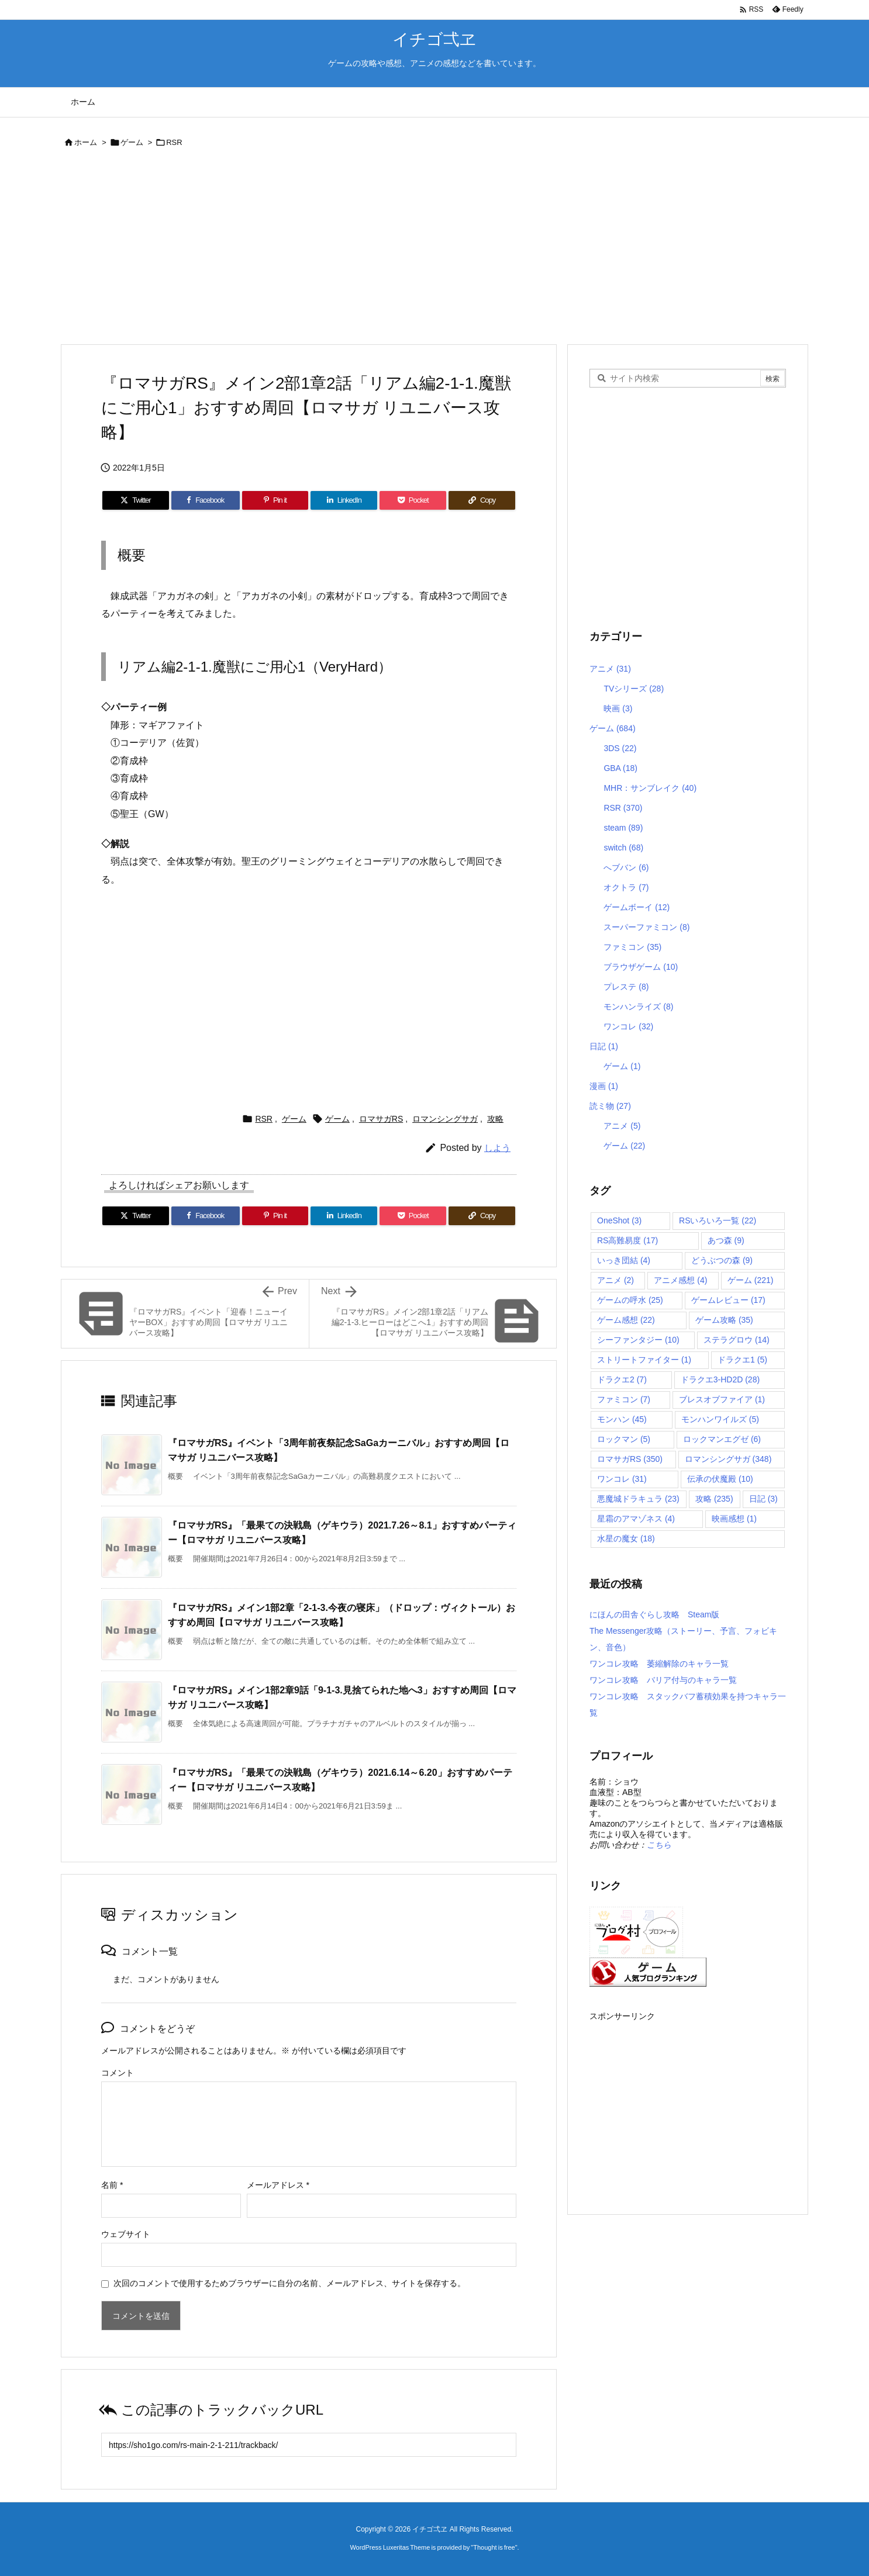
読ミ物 (610, 1106)
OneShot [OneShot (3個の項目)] (619, 1220)
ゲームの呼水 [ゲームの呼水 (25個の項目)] (630, 1300)
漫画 (603, 1086)
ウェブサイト (125, 2234)
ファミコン (632, 947)
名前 (112, 2185)
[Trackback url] (308, 2445)
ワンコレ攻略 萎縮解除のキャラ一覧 (659, 1663)
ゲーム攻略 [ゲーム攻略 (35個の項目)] (724, 1320)
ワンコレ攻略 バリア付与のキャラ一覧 (663, 1680)
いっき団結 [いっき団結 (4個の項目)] (623, 1260)
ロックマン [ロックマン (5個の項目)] (623, 1439)
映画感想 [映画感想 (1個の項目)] (734, 1518)
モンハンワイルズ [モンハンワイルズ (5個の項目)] (720, 1419)
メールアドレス (278, 2185)
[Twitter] (135, 500)
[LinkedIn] (344, 500)
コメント (117, 2072)
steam (623, 827)
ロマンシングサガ (445, 1118)
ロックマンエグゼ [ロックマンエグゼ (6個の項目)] (722, 1439)
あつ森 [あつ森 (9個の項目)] (726, 1240)
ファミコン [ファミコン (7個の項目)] (623, 1399)
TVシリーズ (634, 688)
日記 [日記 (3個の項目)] (763, 1498)
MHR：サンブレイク (650, 788)
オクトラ (626, 887)
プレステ (626, 986)
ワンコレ (628, 1026)
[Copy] (482, 500)
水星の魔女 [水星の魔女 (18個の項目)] (626, 1538)
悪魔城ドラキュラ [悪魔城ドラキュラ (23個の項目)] (638, 1498)
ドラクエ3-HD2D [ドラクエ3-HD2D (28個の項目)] (720, 1379)
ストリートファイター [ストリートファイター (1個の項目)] (644, 1359)
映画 (618, 708)
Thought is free (494, 2547)
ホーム (85, 142)
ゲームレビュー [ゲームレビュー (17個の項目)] (728, 1300)
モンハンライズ (638, 1006)
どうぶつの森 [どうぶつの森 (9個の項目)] (722, 1260)
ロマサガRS (381, 1118)
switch (623, 847)
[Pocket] (413, 500)
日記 (603, 1046)
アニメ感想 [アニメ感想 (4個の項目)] (680, 1280)
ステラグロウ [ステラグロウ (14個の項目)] (737, 1339)
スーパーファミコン (646, 927)
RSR (174, 142)
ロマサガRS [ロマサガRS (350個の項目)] (630, 1459)
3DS (620, 748)
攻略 (495, 1118)
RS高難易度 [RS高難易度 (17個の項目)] (627, 1240)
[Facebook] (205, 500)
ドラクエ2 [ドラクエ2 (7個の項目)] (622, 1379)
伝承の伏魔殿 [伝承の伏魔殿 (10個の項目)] (720, 1479)
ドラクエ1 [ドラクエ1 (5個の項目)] (742, 1359)
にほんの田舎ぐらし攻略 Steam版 (654, 1614)
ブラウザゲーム (641, 966)
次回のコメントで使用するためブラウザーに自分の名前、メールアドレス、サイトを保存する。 (289, 2283)
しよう (497, 1148)
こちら (659, 1844)
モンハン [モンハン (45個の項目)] (622, 1419)
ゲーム (131, 142)
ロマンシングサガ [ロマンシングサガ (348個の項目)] (728, 1459)
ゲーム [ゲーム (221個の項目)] (750, 1280)
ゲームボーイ (637, 907)
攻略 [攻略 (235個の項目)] (714, 1498)
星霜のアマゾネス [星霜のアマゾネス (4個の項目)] (636, 1518)
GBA (620, 768)
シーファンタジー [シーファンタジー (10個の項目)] (638, 1339)
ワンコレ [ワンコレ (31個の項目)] (622, 1479)
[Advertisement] (411, 248)
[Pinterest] (275, 500)
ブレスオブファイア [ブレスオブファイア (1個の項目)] (722, 1399)
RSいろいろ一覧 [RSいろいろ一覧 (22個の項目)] (717, 1220)
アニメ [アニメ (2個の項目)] (615, 1280)
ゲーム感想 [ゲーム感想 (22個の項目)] (626, 1320)
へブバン (626, 867)
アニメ (610, 668)
